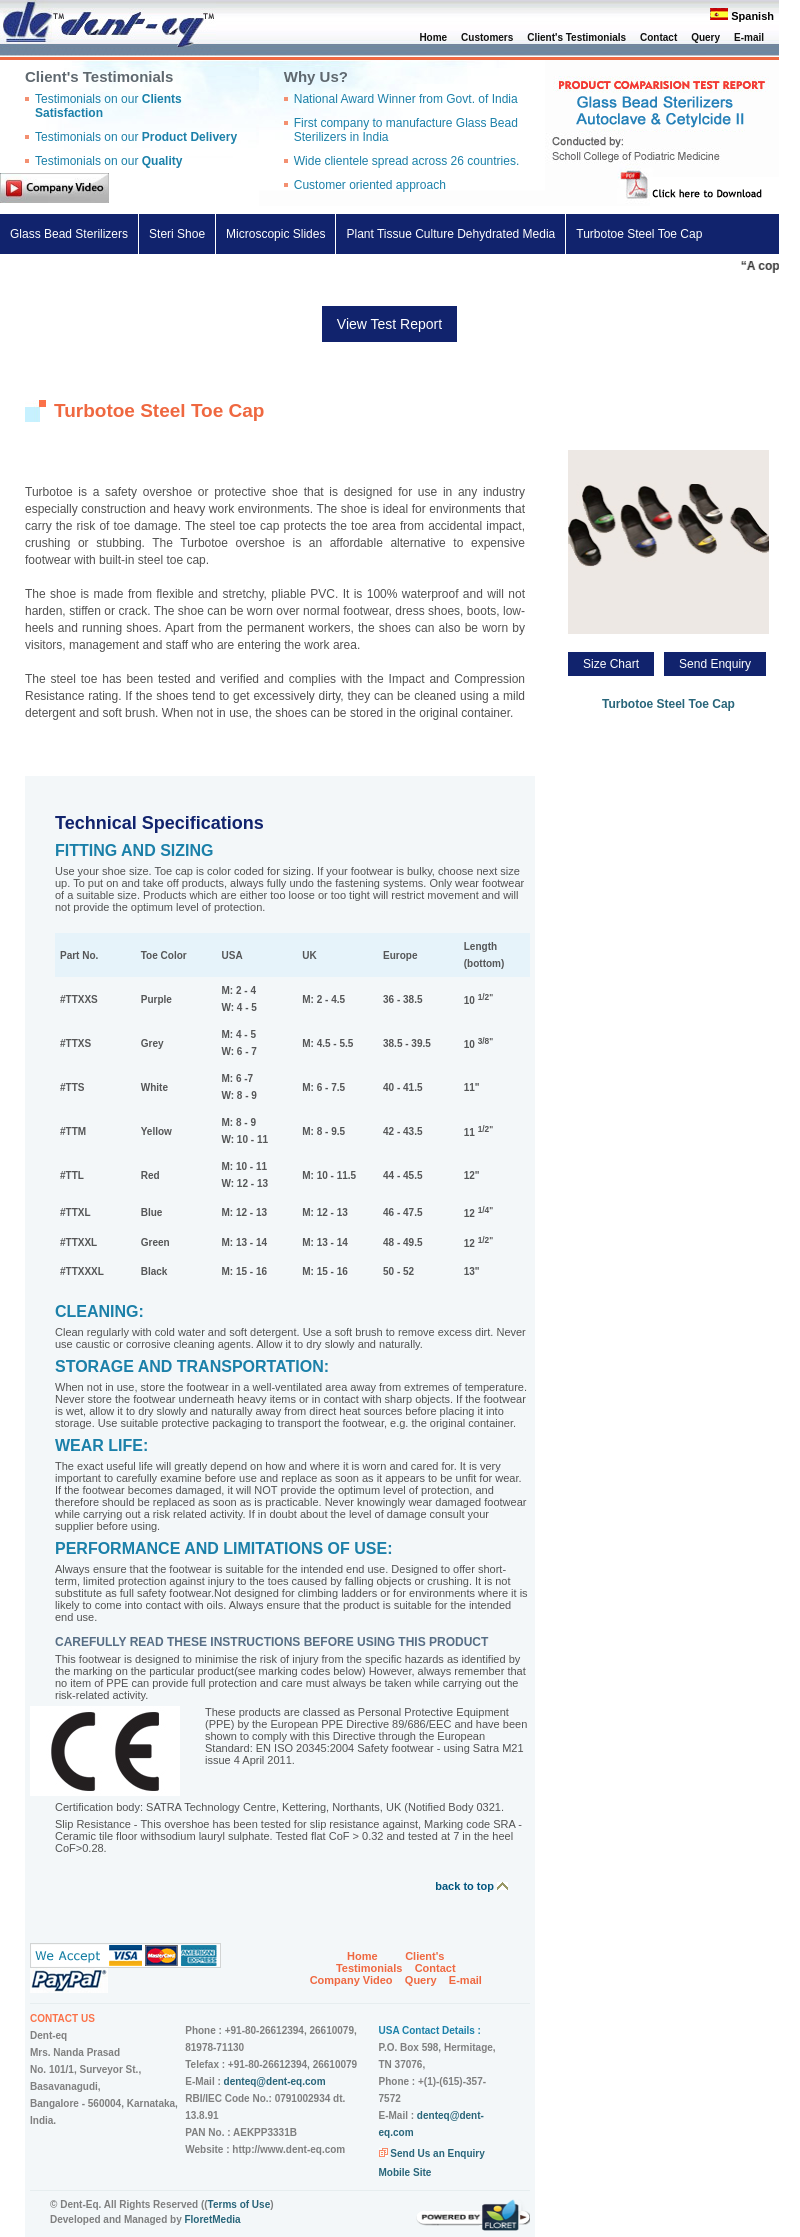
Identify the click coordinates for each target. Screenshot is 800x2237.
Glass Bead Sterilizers (69, 234)
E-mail (749, 37)
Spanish (752, 16)
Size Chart (611, 664)
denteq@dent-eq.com (275, 2081)
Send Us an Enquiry (437, 2153)
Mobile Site (405, 2172)
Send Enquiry (715, 664)
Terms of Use (239, 2204)
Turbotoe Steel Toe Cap (639, 234)
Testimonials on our (136, 137)
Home (433, 37)
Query (705, 37)
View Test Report (389, 324)
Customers (487, 37)
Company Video (351, 1980)
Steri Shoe (177, 234)
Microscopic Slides (275, 234)
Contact (658, 37)
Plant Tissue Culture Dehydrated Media (450, 234)
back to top (471, 1886)
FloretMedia (212, 2219)
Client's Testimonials (576, 37)
